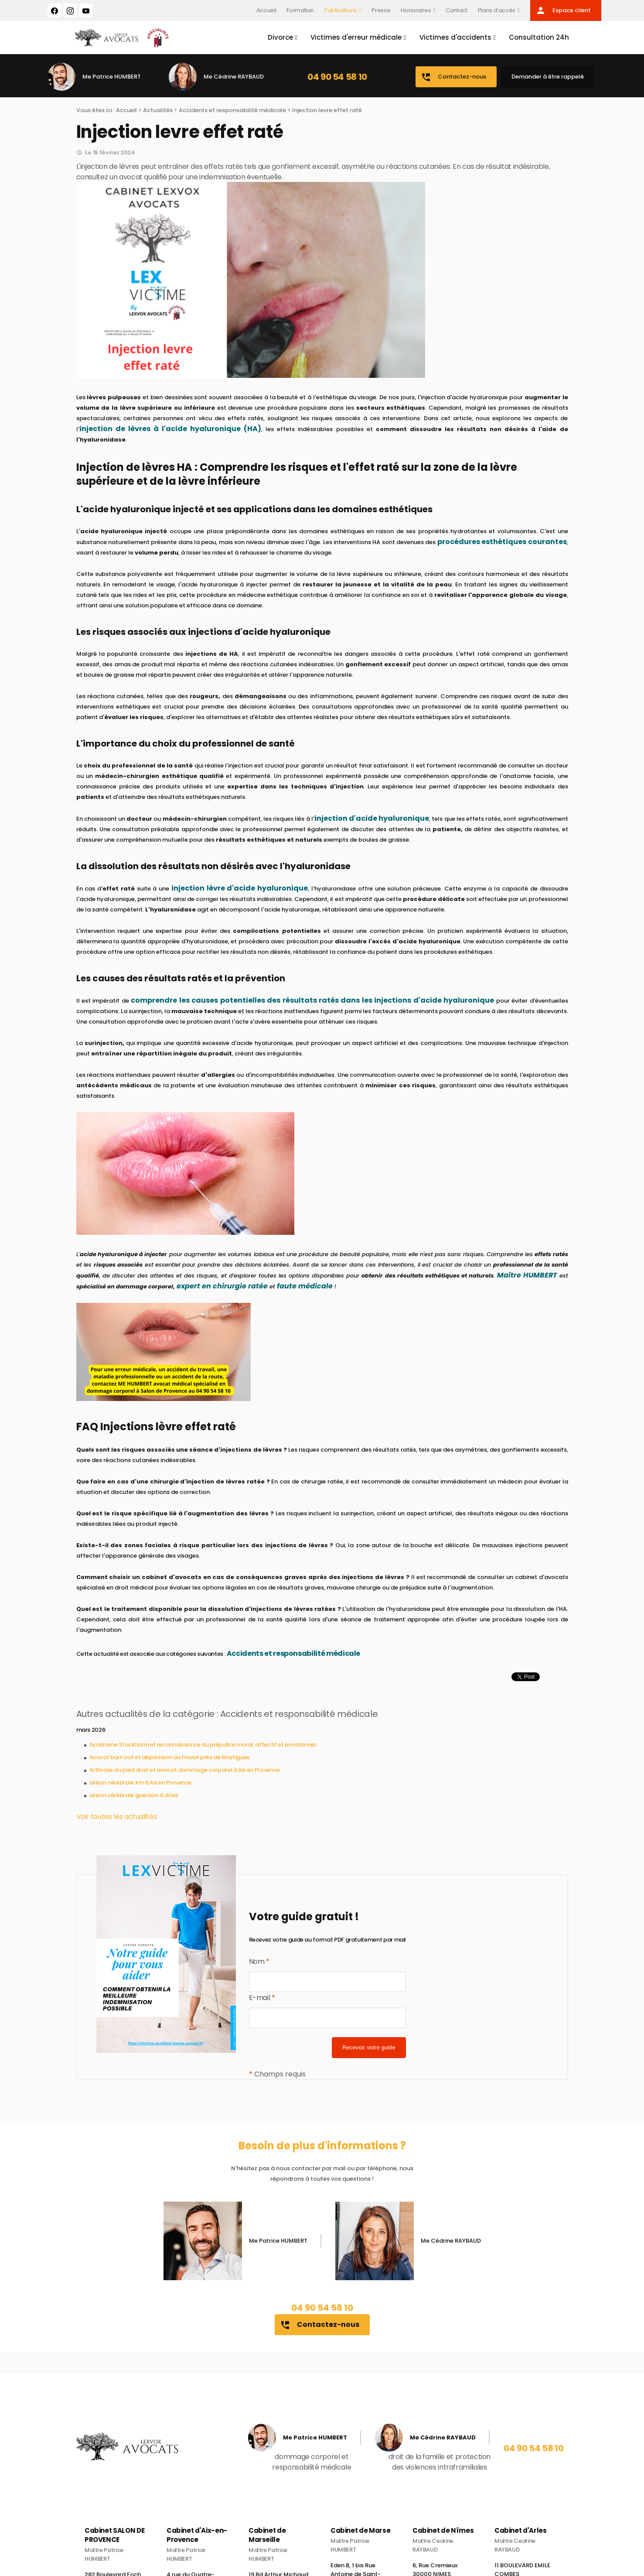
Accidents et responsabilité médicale (232, 112)
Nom (259, 1963)
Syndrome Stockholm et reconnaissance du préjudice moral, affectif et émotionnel (203, 1746)
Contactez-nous (453, 78)
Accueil (266, 10)
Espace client (563, 10)
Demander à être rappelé (547, 78)
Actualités (158, 112)
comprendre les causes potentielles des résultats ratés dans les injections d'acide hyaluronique (312, 1002)
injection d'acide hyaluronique (371, 820)
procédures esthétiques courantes (502, 543)
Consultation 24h (538, 38)
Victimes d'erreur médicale (355, 38)
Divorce (279, 38)
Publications (340, 10)
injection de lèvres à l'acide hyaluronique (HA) (170, 430)
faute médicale (305, 1288)
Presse (380, 10)
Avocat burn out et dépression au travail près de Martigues (169, 1759)
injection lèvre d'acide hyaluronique (239, 890)
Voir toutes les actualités (116, 1818)
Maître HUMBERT (527, 1277)
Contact (456, 10)
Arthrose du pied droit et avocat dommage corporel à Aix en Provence (184, 1772)
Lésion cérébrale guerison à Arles (133, 1797)
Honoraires (416, 10)
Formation (300, 10)
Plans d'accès (496, 10)
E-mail (262, 1999)
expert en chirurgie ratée (222, 1288)
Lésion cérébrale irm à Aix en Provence (140, 1784)
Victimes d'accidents (454, 38)
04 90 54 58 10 (337, 78)
